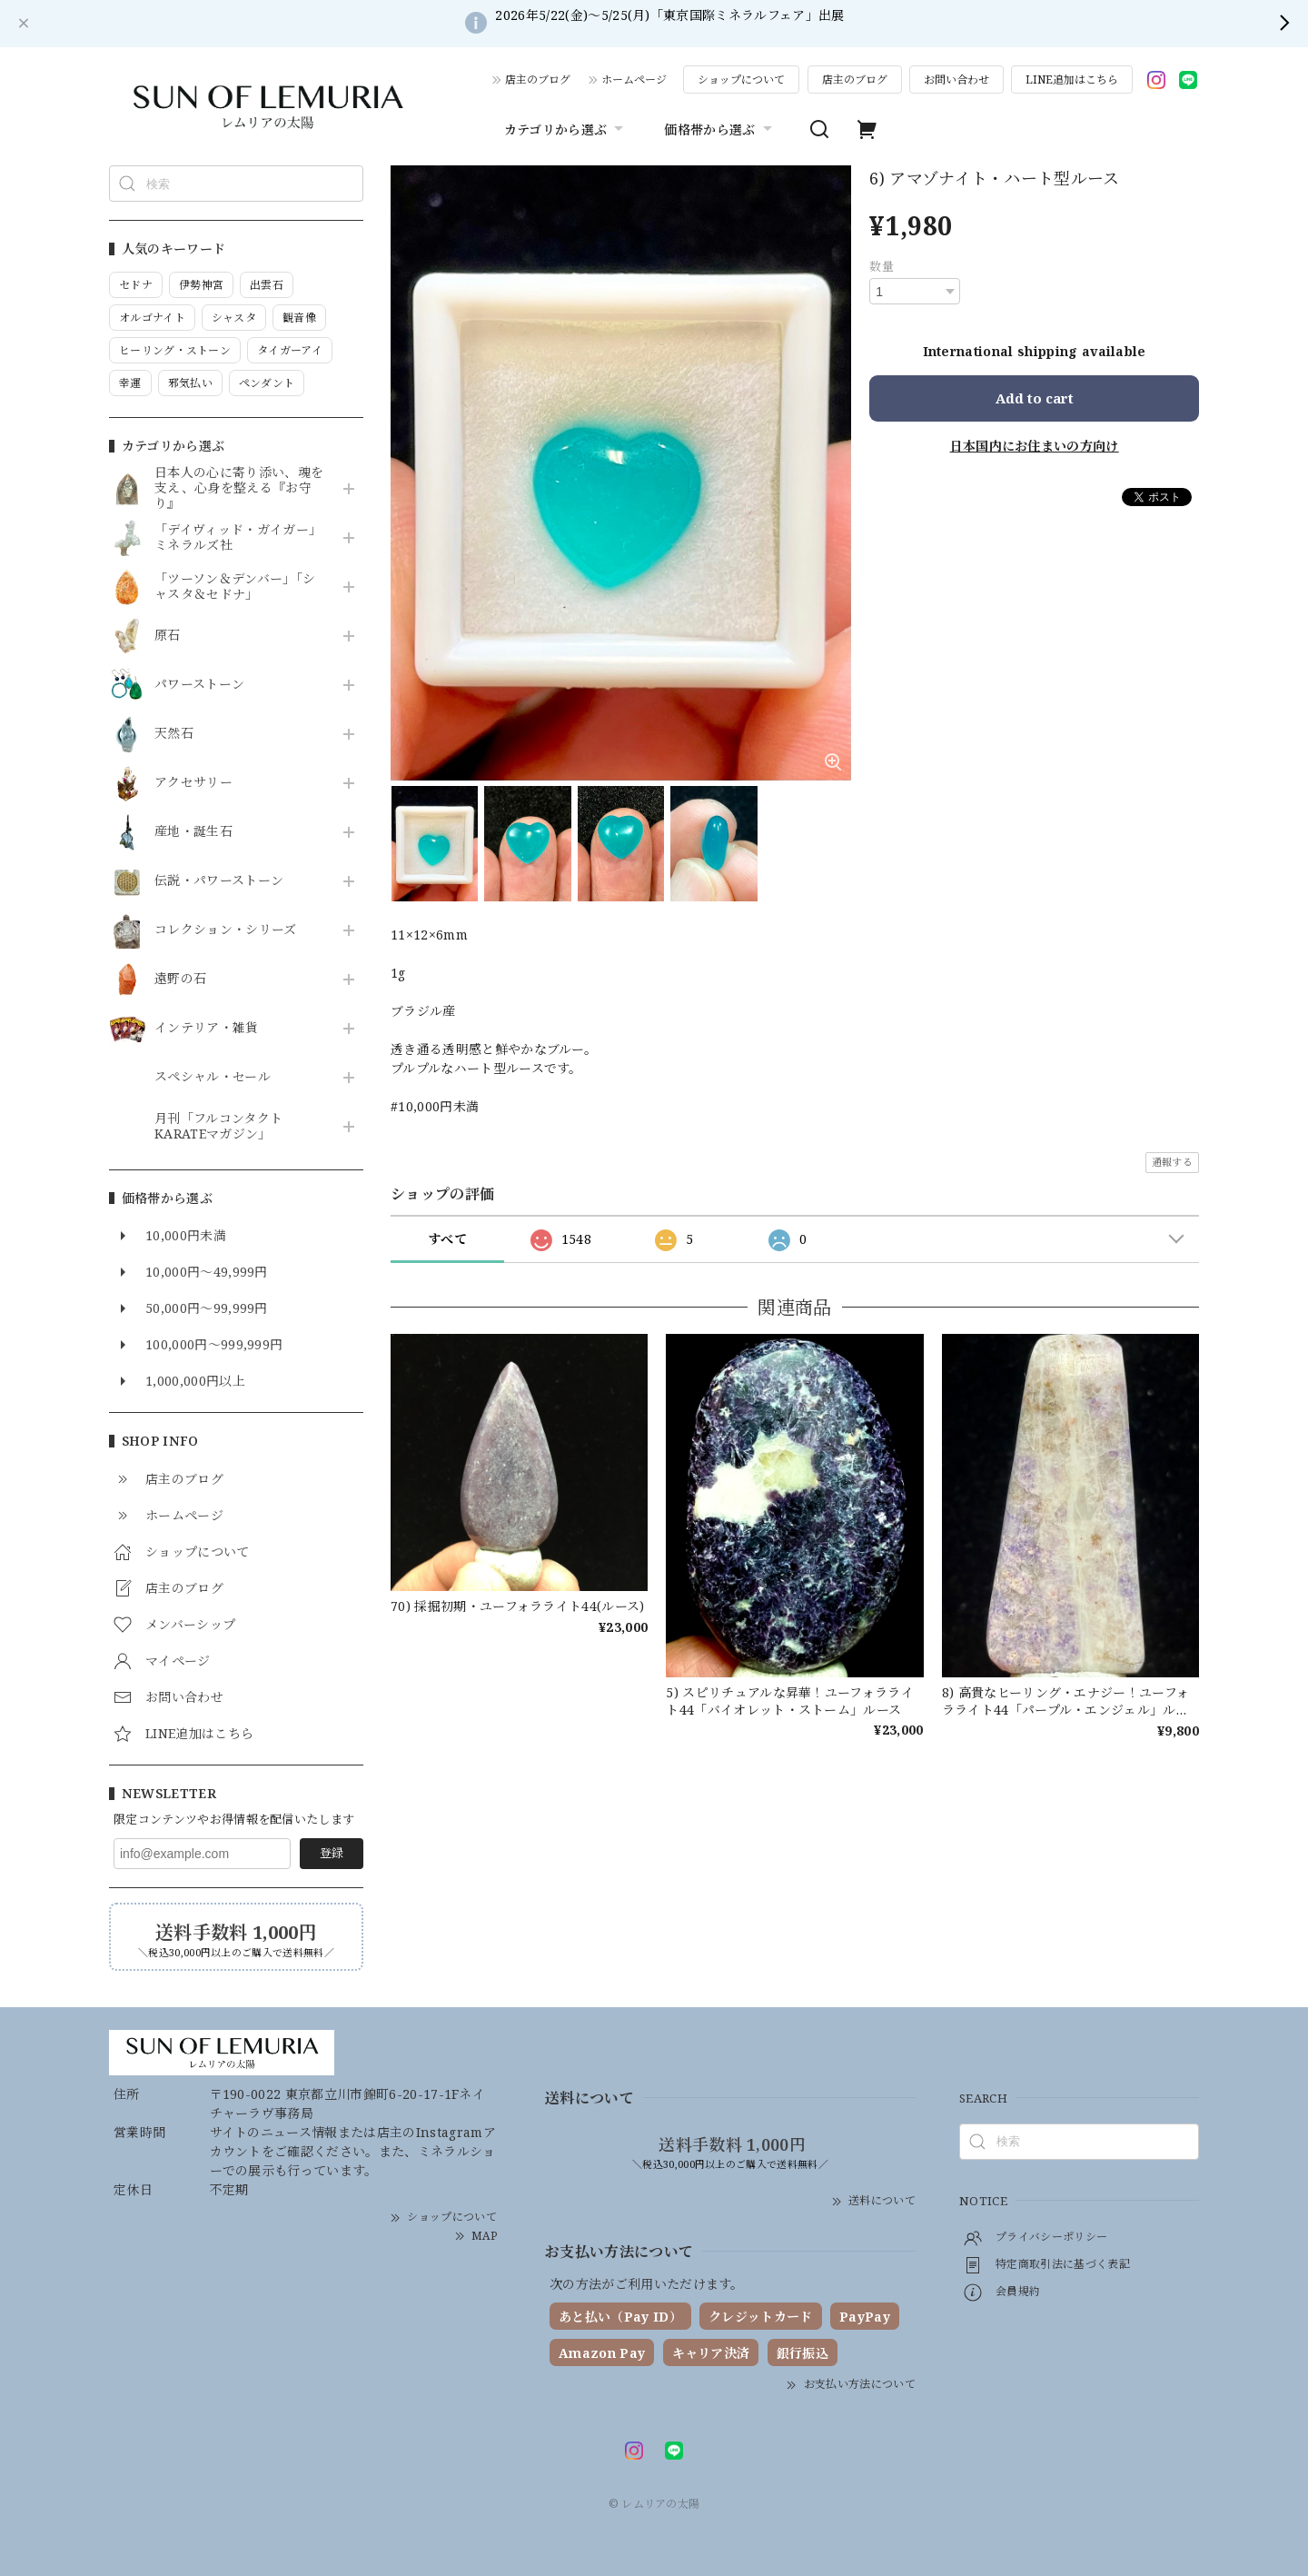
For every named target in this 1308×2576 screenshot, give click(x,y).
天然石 (173, 733)
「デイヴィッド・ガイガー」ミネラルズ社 (238, 537)
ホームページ (634, 79)
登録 (331, 1853)
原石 (167, 635)
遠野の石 (180, 979)
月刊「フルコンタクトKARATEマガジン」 (218, 1126)
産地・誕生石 (193, 832)
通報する (1172, 1162)
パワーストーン (199, 684)
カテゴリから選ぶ (566, 129)
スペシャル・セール (212, 1077)
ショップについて (741, 79)
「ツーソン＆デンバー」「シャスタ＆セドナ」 (234, 587)
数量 (881, 266)
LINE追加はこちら (1072, 79)
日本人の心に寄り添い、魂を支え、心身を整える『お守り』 (238, 488)
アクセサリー (193, 783)
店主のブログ (537, 79)
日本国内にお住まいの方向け (1034, 445)
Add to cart (1035, 398)
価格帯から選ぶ (720, 129)
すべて (447, 1239)
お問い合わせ (956, 79)
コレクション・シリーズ (225, 930)
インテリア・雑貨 (206, 1028)
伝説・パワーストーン (218, 881)
